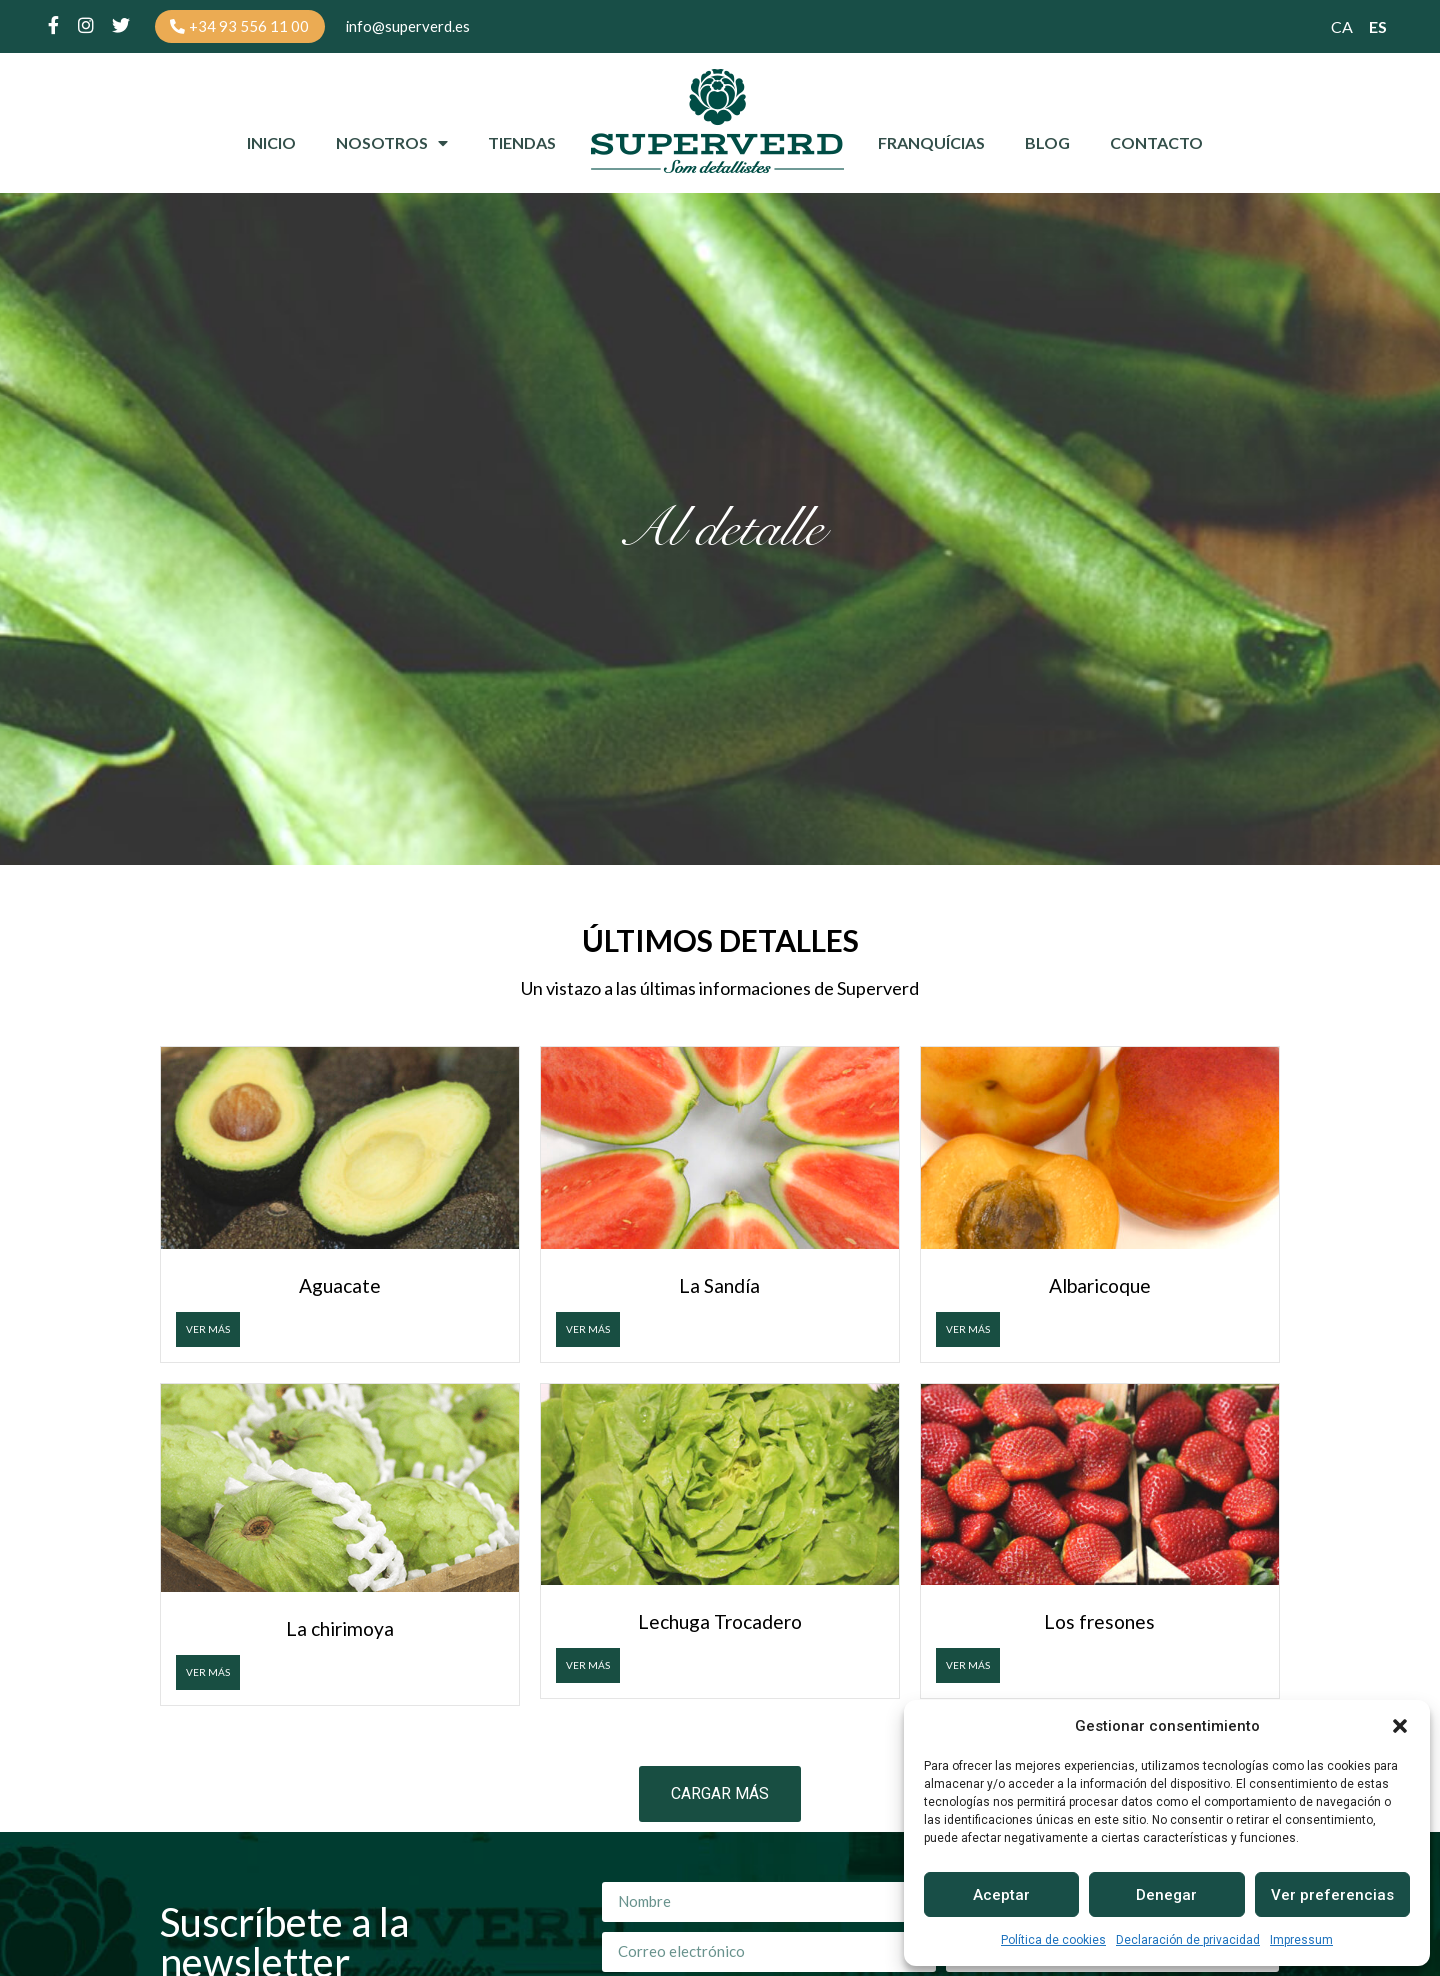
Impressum (1301, 1940)
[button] (1400, 1726)
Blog (1047, 145)
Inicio (271, 145)
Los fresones (1099, 1624)
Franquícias (931, 145)
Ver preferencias (1332, 1895)
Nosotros (392, 146)
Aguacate (340, 1288)
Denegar (1166, 1895)
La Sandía (719, 1288)
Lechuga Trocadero (720, 1624)
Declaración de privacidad (1188, 1940)
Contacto (1156, 145)
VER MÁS (208, 1332)
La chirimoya (340, 1630)
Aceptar (1001, 1895)
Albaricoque (1100, 1288)
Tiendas (522, 145)
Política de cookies (1053, 1940)
